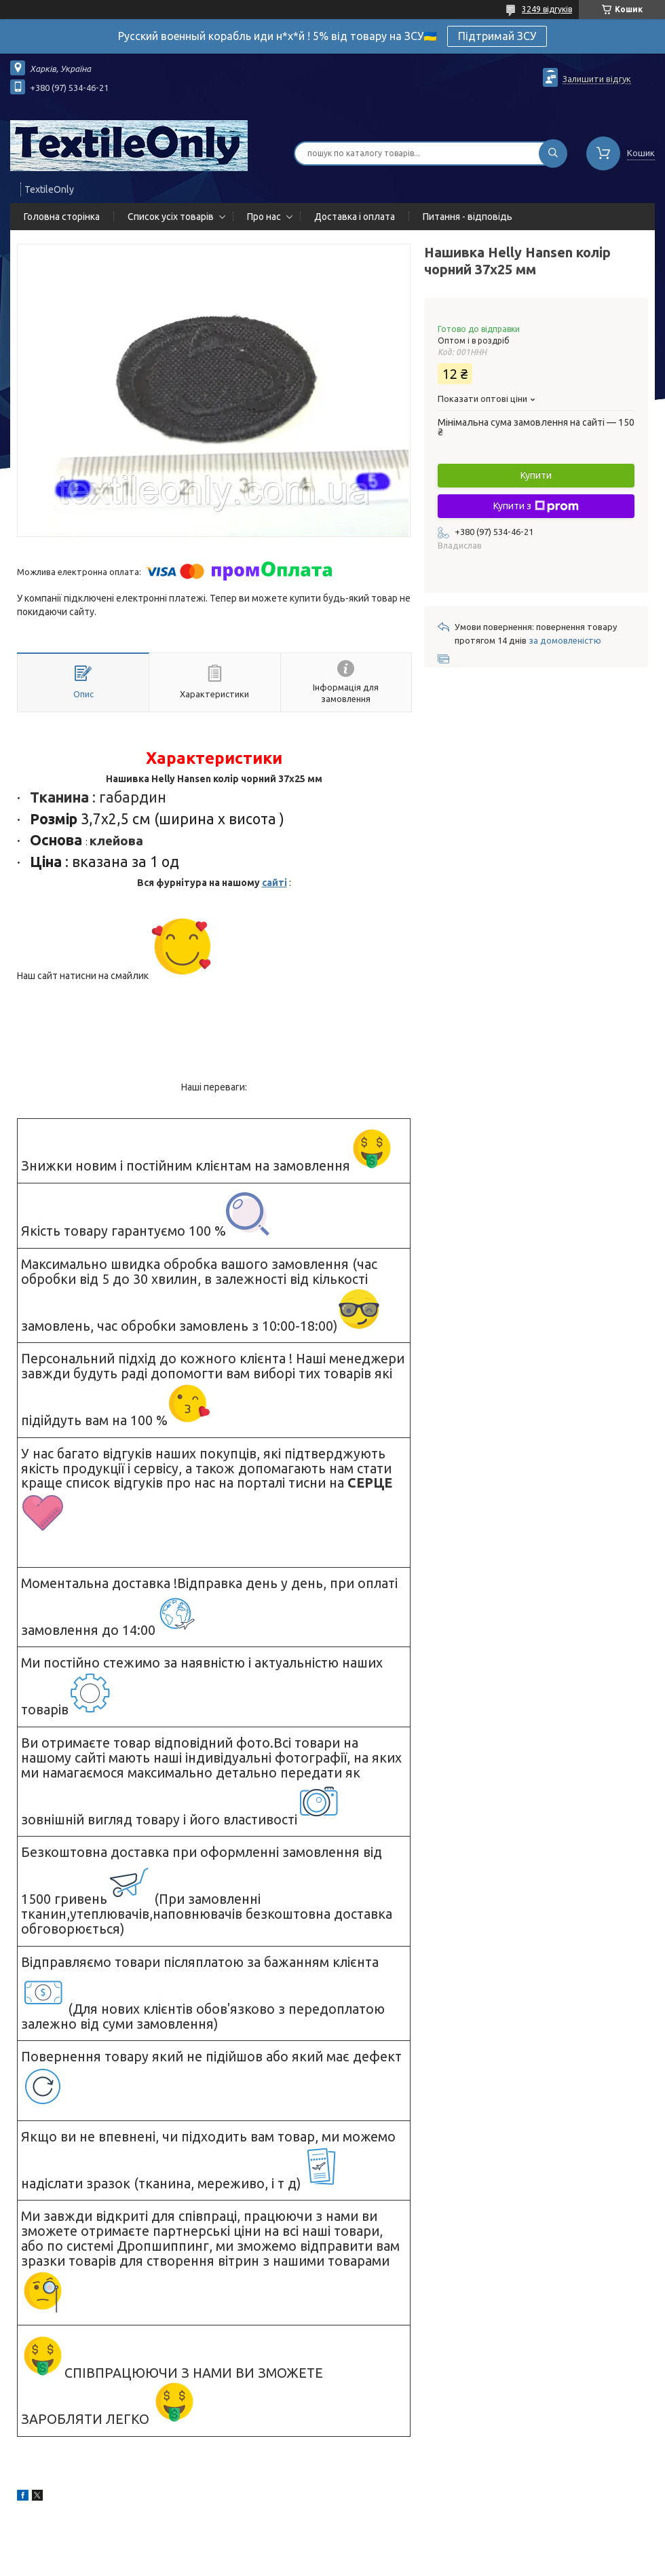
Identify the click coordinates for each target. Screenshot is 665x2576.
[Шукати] (553, 153)
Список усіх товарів (171, 216)
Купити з (536, 506)
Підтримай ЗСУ (497, 36)
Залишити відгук (597, 79)
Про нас (264, 216)
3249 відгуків (547, 9)
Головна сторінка (62, 216)
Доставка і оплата (354, 216)
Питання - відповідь (467, 216)
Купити (536, 475)
